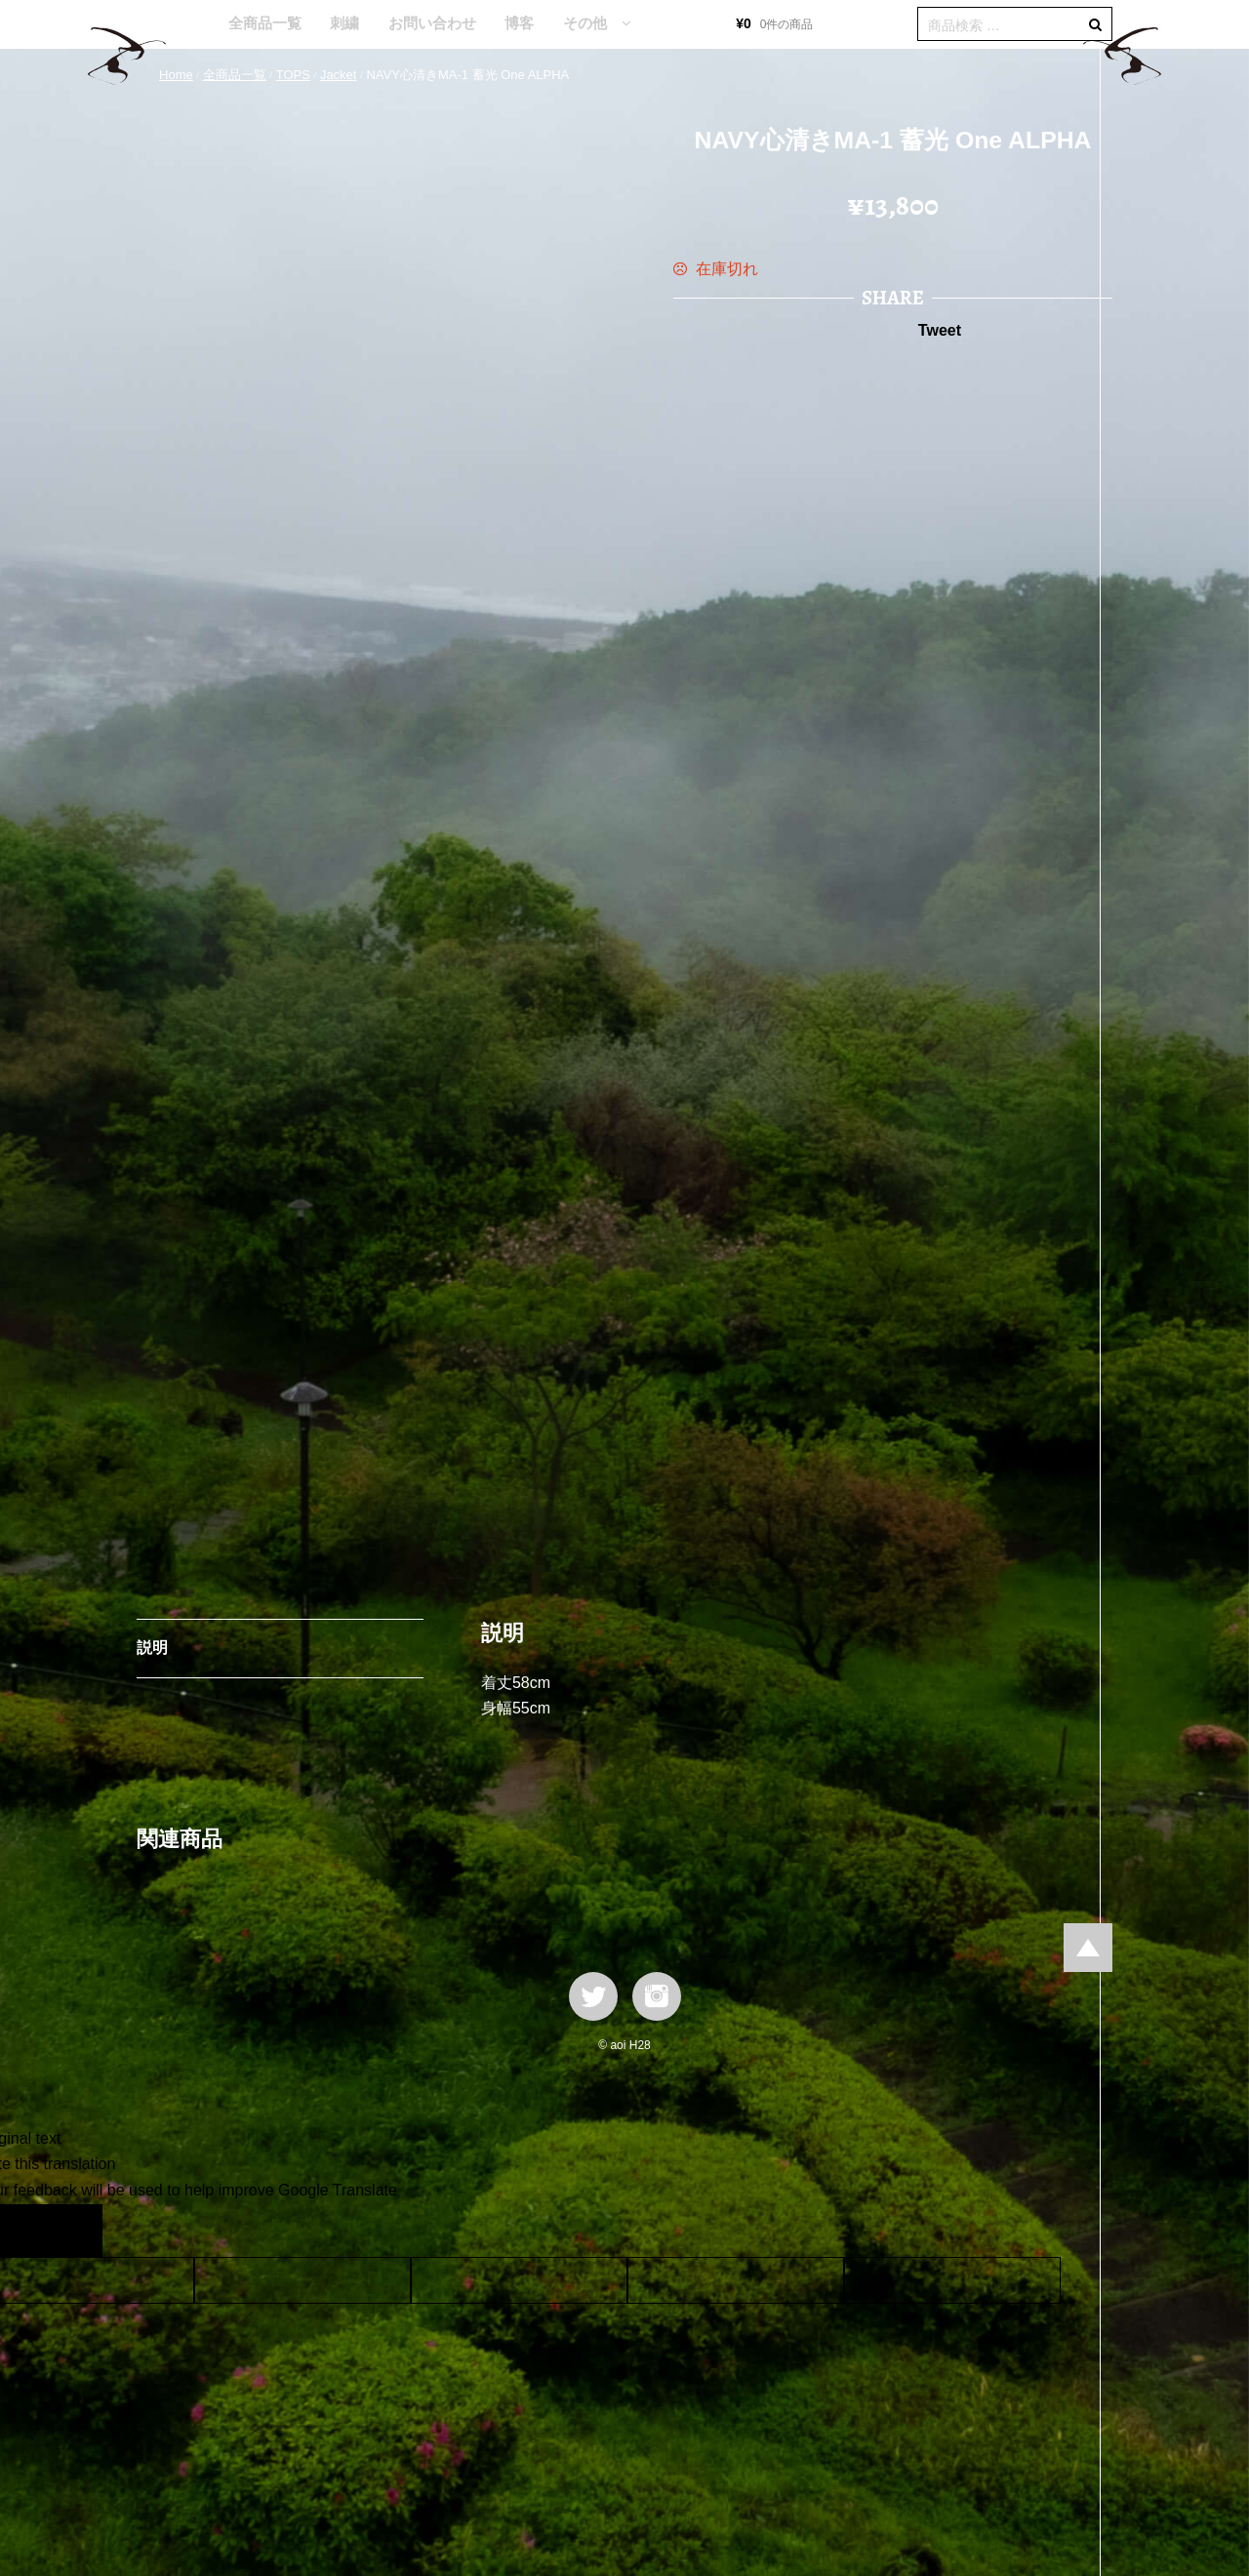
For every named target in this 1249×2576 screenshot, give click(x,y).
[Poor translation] (71, 2230)
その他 (585, 23)
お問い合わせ (432, 23)
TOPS (293, 74)
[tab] (280, 1649)
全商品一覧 (265, 23)
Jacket (338, 74)
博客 (519, 23)
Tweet (939, 330)
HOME (184, 24)
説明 (152, 1647)
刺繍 (344, 23)
